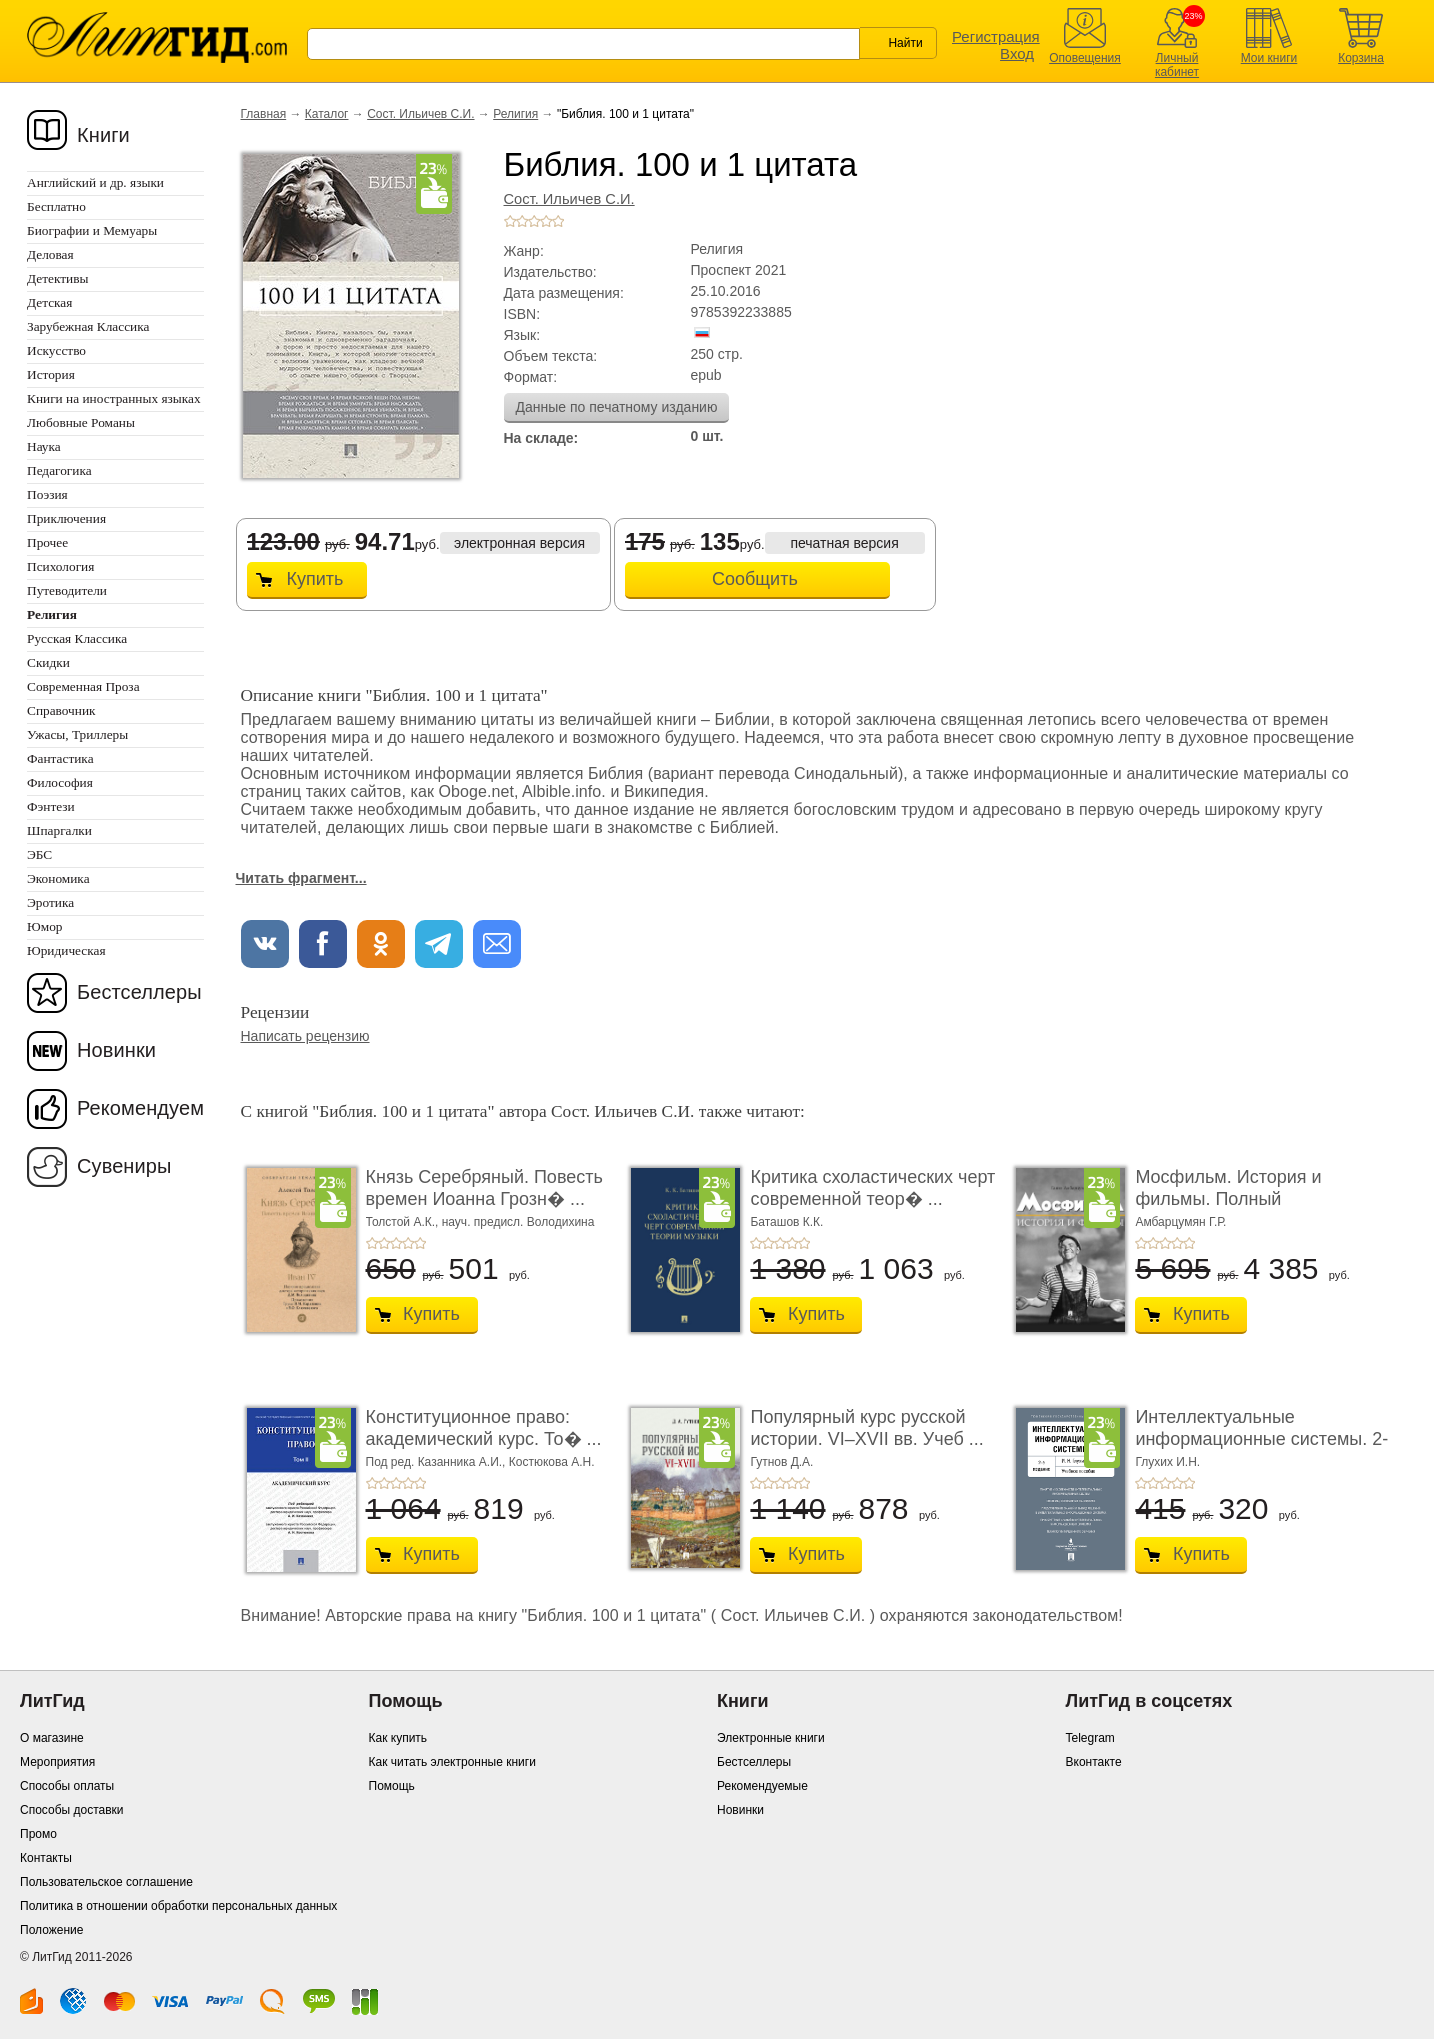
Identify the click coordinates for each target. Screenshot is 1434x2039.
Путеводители (67, 590)
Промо (38, 1834)
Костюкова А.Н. (552, 1462)
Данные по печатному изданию (617, 407)
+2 (522, 221)
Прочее (47, 542)
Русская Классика (77, 638)
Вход (1017, 53)
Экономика (58, 878)
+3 (534, 221)
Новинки (116, 1050)
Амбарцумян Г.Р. (1180, 1222)
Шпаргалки (59, 830)
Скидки (48, 662)
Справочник (61, 710)
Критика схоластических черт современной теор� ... (872, 1188)
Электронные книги (771, 1738)
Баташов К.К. (786, 1222)
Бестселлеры (139, 992)
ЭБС (39, 854)
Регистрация (996, 36)
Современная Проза (83, 686)
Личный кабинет (1177, 65)
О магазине (52, 1738)
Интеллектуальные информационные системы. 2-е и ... (1261, 1438)
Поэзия (47, 494)
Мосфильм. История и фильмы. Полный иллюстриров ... (1228, 1198)
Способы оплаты (67, 1786)
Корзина (1361, 58)
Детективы (57, 278)
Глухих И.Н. (1167, 1462)
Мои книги (1269, 58)
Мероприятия (57, 1762)
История (51, 374)
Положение (51, 1930)
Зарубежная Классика (88, 326)
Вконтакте (1094, 1762)
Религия (515, 114)
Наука (44, 446)
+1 (510, 221)
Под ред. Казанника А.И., (437, 1462)
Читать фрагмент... (301, 878)
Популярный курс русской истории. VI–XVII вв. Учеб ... (866, 1428)
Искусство (56, 350)
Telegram (1090, 1738)
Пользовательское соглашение (106, 1882)
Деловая (50, 254)
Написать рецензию (305, 1036)
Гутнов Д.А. (781, 1462)
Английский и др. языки (95, 182)
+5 (558, 221)
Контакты (46, 1858)
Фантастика (60, 758)
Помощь (392, 1786)
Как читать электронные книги (452, 1762)
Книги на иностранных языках (114, 398)
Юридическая (66, 950)
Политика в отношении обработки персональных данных (178, 1906)
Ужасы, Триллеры (77, 734)
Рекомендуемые (762, 1786)
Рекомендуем (140, 1108)
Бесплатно (56, 206)
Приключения (66, 518)
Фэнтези (51, 806)
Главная (264, 114)
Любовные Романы (81, 422)
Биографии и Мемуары (92, 230)
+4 (546, 221)
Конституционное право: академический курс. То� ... (484, 1428)
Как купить (398, 1738)
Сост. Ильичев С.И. (420, 114)
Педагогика (59, 470)
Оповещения (1085, 58)
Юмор (44, 926)
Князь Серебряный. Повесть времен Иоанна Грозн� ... (484, 1188)
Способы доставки (72, 1810)
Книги (103, 135)
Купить (315, 579)
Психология (60, 566)
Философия (60, 782)
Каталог (327, 114)
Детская (49, 302)
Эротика (50, 902)
